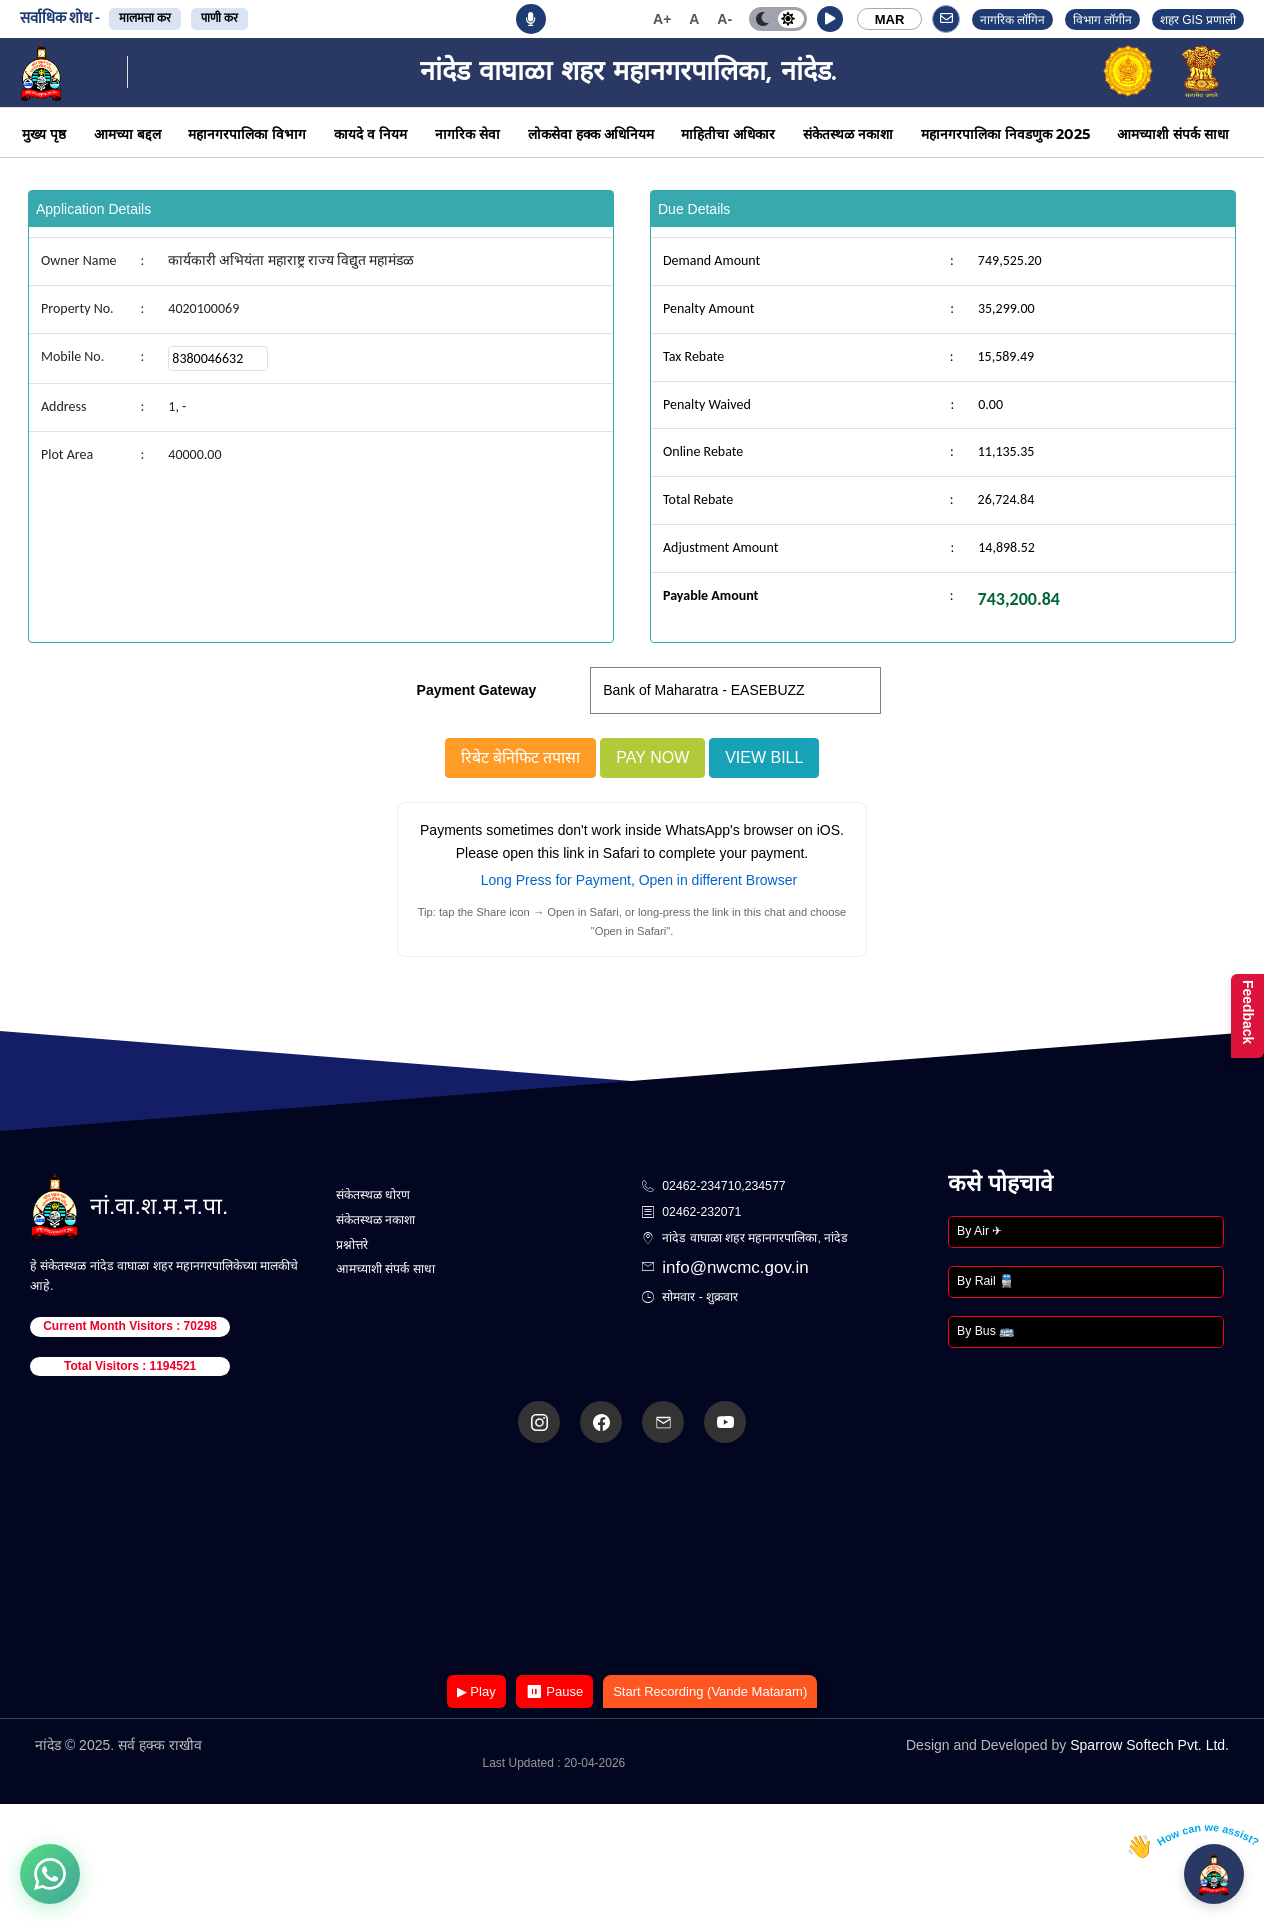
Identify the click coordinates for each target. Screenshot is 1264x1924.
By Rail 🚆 (985, 1281)
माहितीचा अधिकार (728, 134)
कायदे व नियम (370, 134)
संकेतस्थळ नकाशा (848, 134)
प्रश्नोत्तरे (352, 1245)
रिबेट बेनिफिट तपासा (521, 757)
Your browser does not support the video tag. (632, 1560)
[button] (830, 19)
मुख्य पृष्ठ (44, 134)
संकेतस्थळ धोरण (373, 1195)
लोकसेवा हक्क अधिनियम (591, 134)
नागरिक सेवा (467, 134)
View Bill (764, 757)
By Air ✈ (979, 1231)
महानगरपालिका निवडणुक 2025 (1005, 134)
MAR (890, 19)
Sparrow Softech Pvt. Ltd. (1149, 1745)
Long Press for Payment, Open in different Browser (639, 880)
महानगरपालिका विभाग (247, 134)
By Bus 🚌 (985, 1331)
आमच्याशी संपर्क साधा (1173, 134)
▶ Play (476, 1691)
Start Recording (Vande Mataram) (710, 1691)
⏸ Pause (554, 1691)
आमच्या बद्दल (127, 134)
